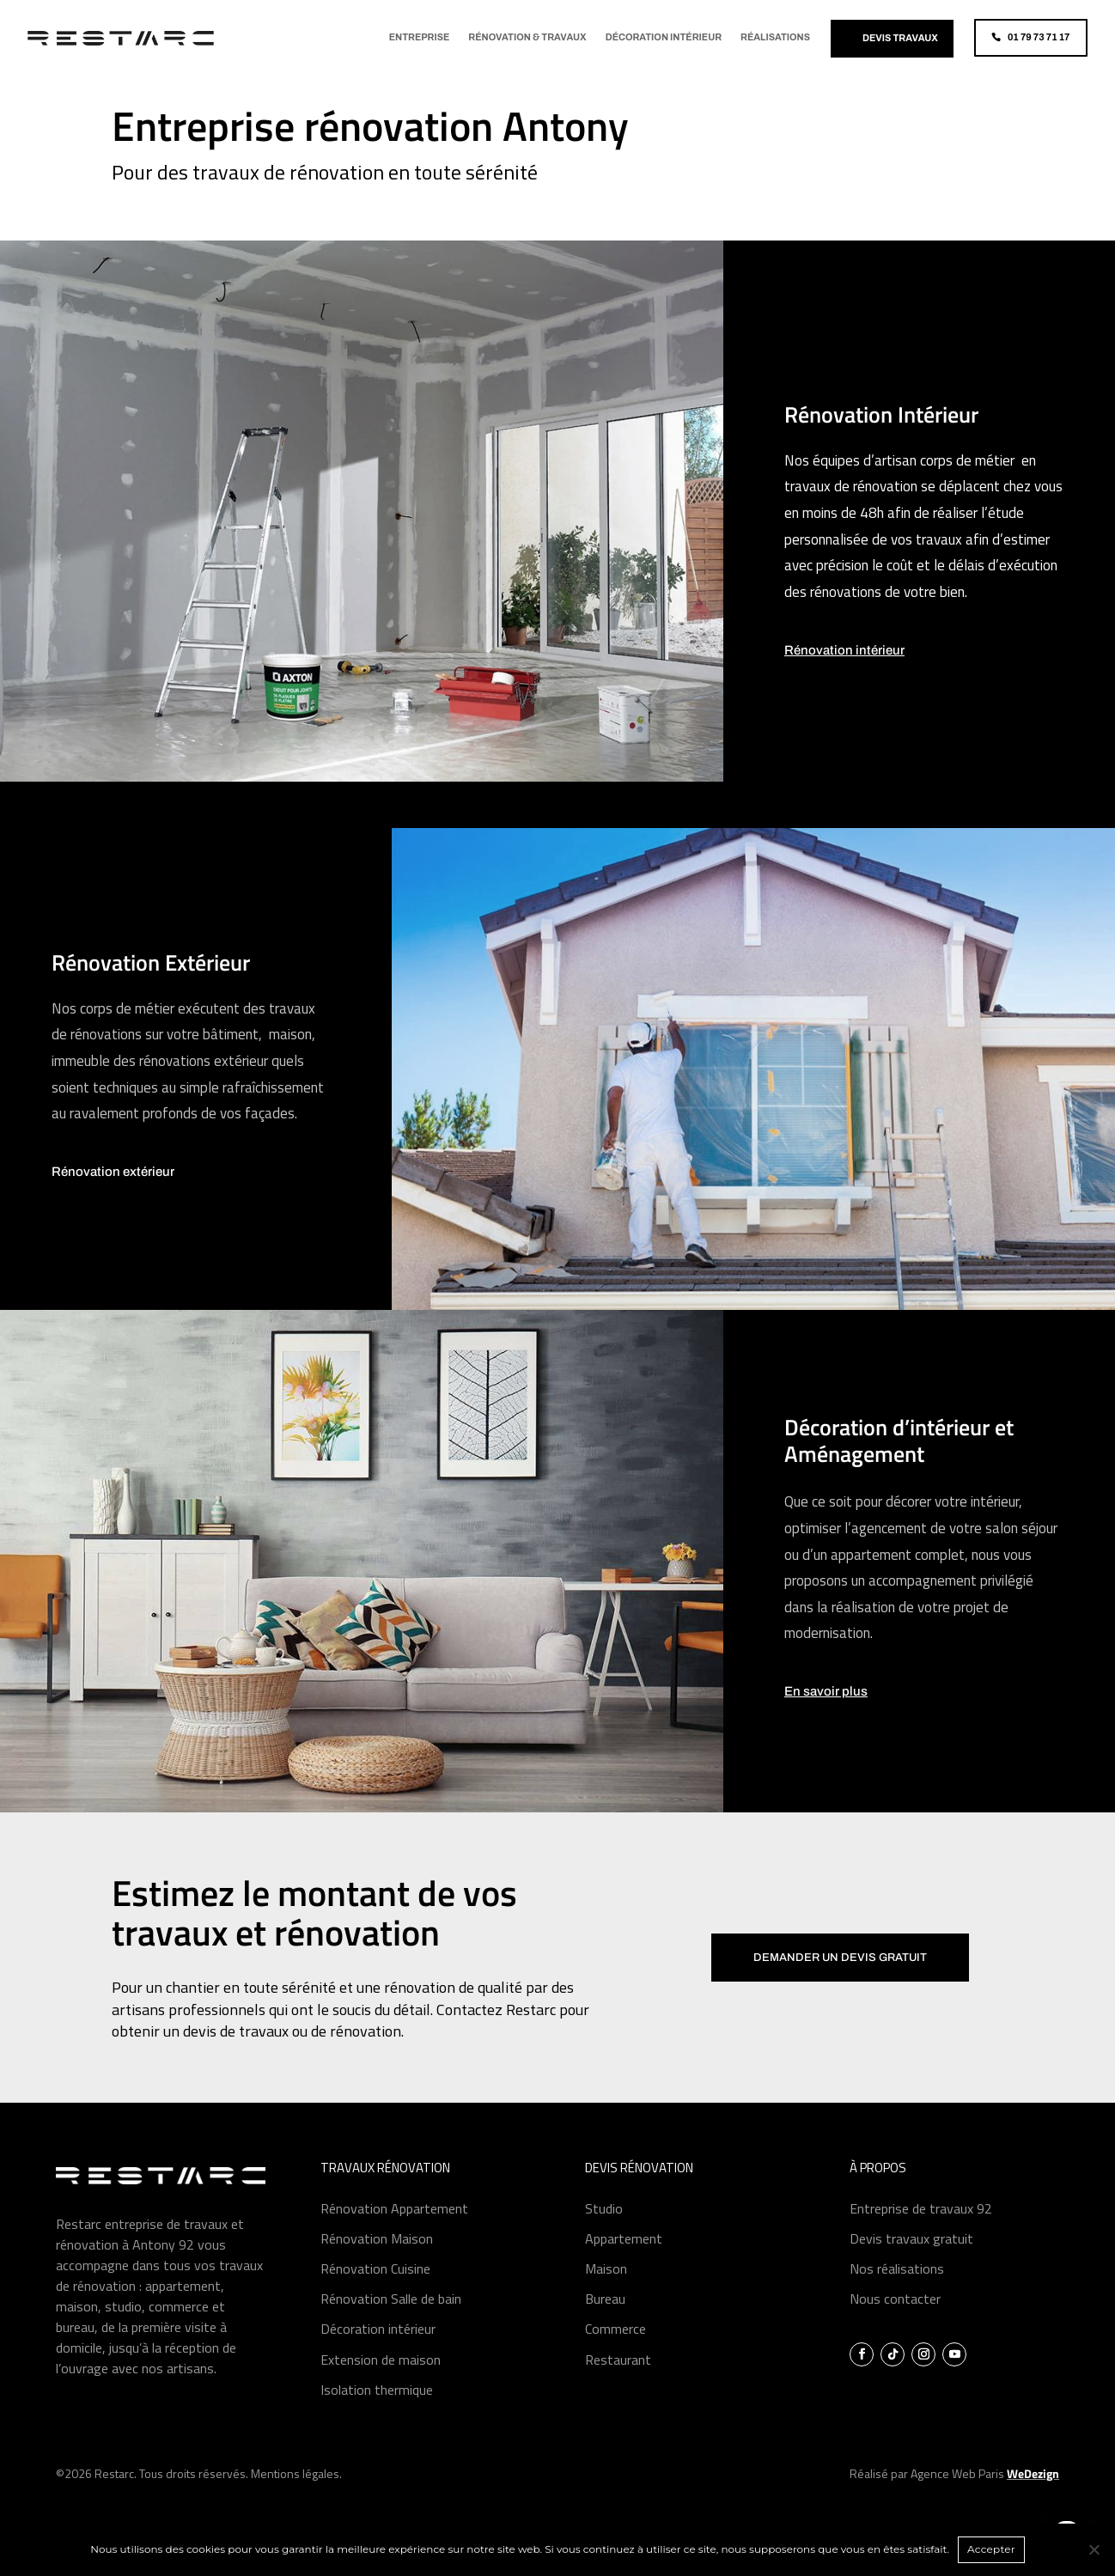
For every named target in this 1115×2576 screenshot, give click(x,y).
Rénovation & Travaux (527, 37)
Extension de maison (380, 2382)
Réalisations (775, 37)
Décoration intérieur (378, 2352)
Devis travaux (900, 38)
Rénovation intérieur (844, 673)
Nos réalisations (897, 2291)
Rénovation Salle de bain (390, 2321)
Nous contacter (895, 2321)
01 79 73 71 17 (1039, 37)
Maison (606, 2291)
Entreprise (419, 37)
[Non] (1093, 2549)
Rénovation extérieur (113, 1195)
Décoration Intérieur (664, 37)
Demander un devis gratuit (840, 1981)
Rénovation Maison (376, 2261)
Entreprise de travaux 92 (921, 2231)
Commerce (615, 2352)
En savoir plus (826, 1715)
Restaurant (618, 2382)
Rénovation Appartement (394, 2231)
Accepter (991, 2549)
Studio (604, 2231)
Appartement (623, 2261)
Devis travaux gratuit (911, 2261)
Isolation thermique (376, 2412)
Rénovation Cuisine (375, 2291)
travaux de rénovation (850, 509)
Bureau (605, 2321)
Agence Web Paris (985, 2497)
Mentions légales (295, 2497)
